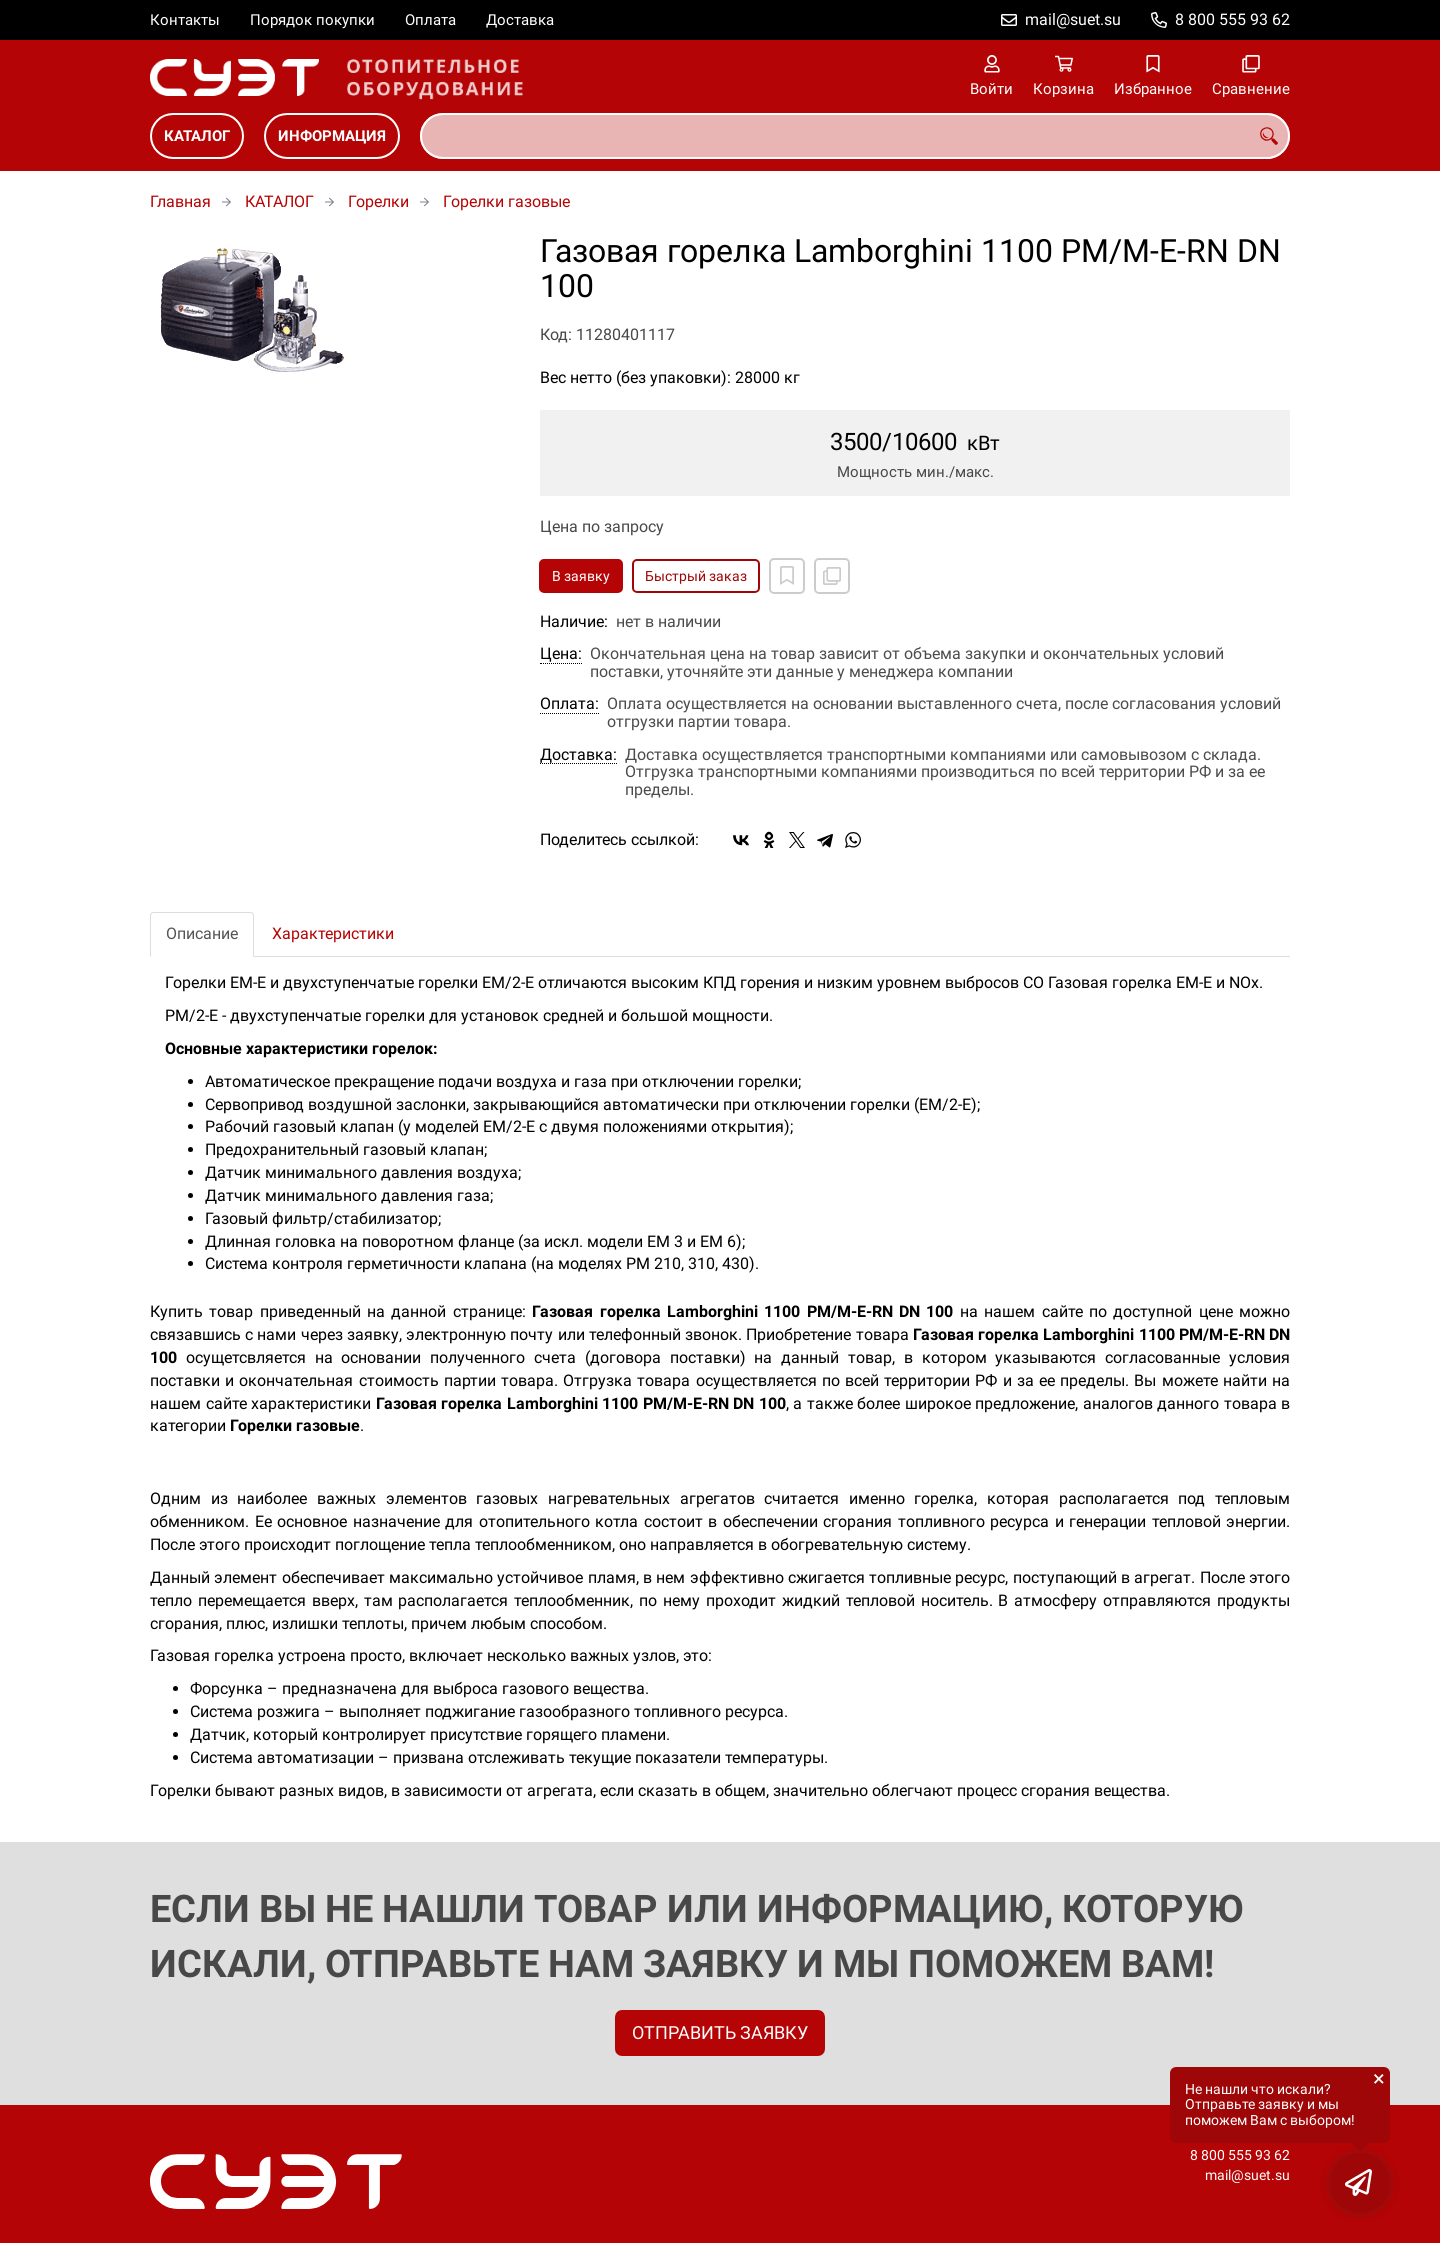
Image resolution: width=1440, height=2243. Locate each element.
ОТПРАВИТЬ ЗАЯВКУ (720, 2032)
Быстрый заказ (696, 576)
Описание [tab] (202, 933)
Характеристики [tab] (333, 933)
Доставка (520, 20)
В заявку (581, 576)
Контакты (185, 20)
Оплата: (569, 704)
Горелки (378, 201)
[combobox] (855, 136)
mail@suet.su (1073, 19)
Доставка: (578, 755)
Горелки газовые (506, 201)
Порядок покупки (312, 20)
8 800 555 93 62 (1232, 19)
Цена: (561, 654)
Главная (180, 201)
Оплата (430, 20)
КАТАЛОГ (197, 136)
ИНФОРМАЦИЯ (332, 136)
